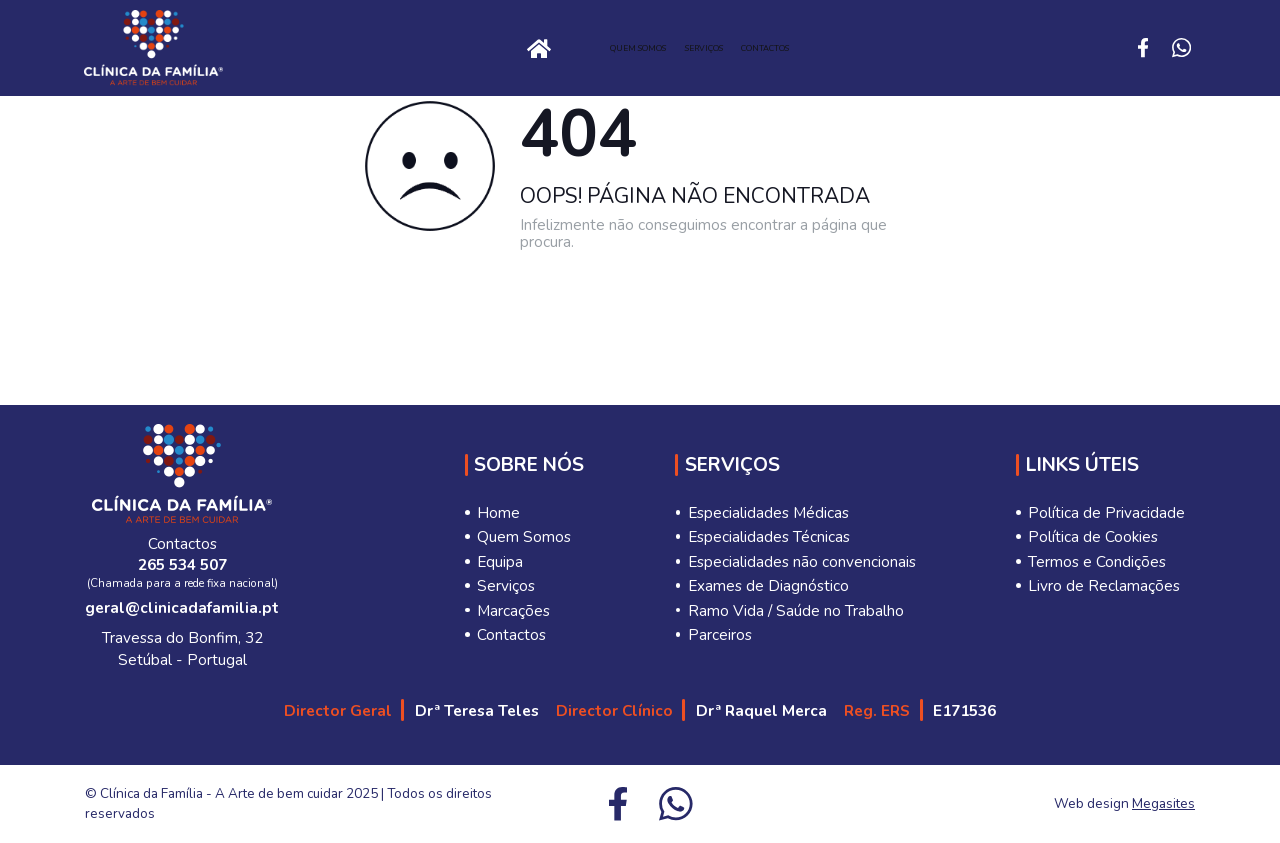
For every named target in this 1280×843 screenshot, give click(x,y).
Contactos (878, 48)
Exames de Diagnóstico (768, 585)
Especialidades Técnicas (769, 536)
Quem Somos (583, 48)
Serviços (733, 48)
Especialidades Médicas (768, 512)
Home (364, 47)
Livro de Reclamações (1104, 585)
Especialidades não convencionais (802, 561)
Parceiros (720, 634)
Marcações (513, 610)
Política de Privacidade (1106, 512)
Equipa (500, 561)
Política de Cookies (1093, 536)
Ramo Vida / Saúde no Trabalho (796, 610)
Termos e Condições (1097, 561)
